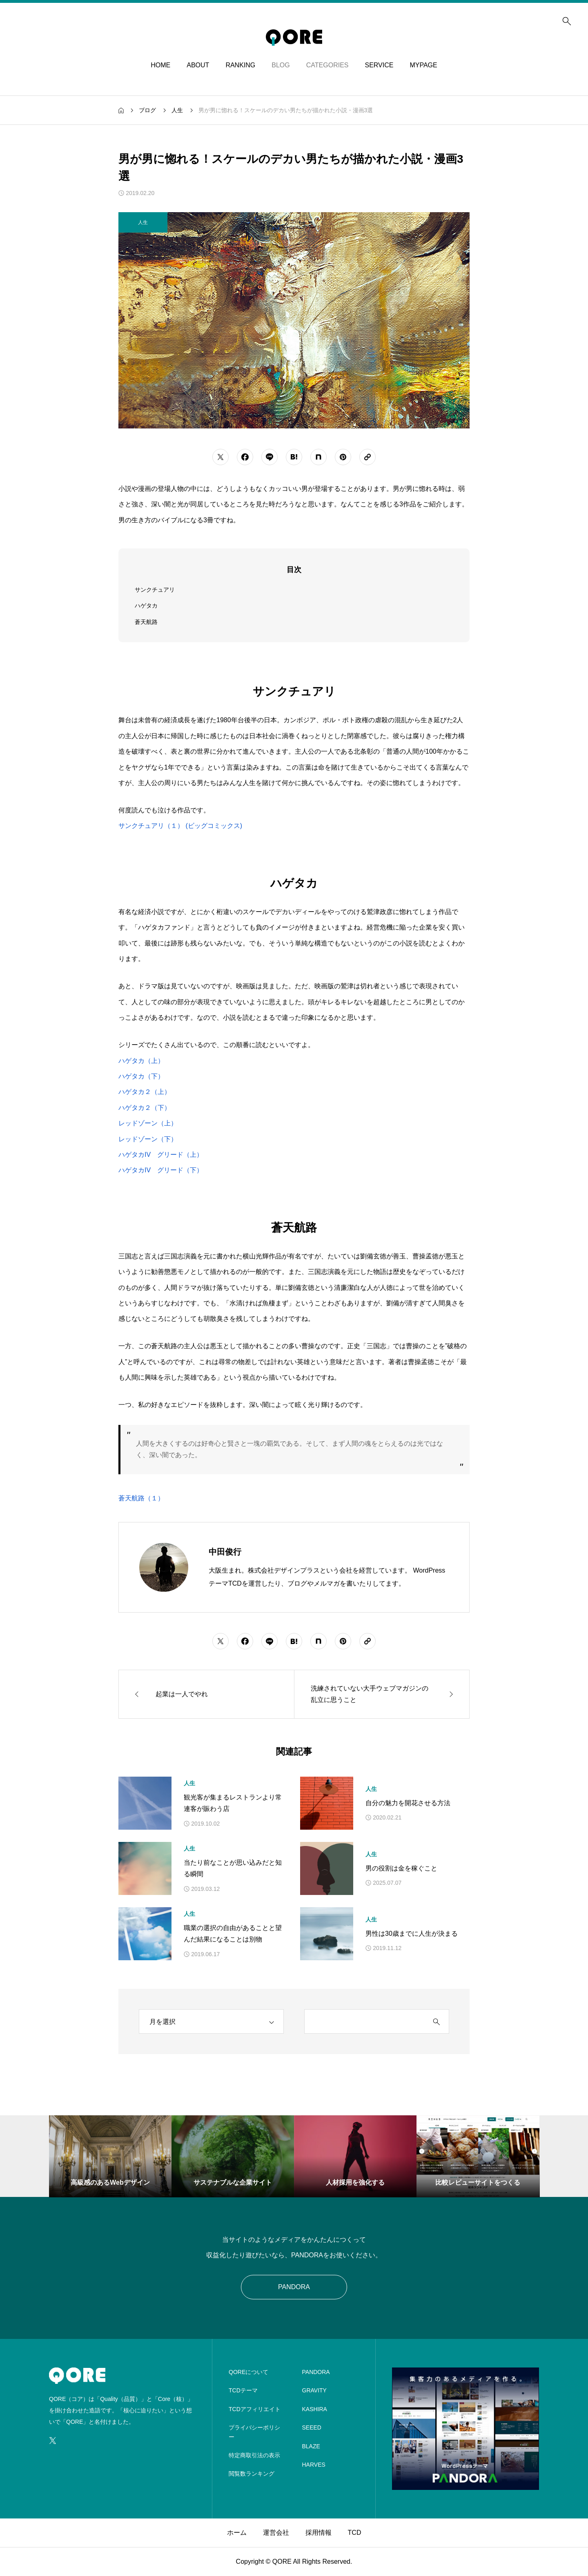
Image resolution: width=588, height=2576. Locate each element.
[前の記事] (206, 1694)
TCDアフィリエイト (255, 2409)
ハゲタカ (146, 605)
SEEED (311, 2427)
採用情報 (318, 2532)
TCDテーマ (243, 2390)
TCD (354, 2532)
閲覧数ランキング (251, 2473)
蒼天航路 (146, 622)
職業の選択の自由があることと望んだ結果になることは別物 (233, 1933)
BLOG (281, 65)
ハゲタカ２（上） (144, 1091)
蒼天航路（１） (141, 1498)
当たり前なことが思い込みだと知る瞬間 (233, 1868)
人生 (189, 1783)
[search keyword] (364, 2022)
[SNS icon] (52, 2440)
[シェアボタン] (220, 457)
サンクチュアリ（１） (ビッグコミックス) (180, 825)
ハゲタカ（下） (141, 1076)
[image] (465, 2484)
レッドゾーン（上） (147, 1123)
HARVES (313, 2464)
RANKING (240, 65)
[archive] (211, 2021)
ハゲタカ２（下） (144, 1107)
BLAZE (311, 2446)
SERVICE (379, 65)
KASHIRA (314, 2409)
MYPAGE (423, 65)
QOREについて (248, 2372)
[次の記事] (382, 1694)
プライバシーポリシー (254, 2432)
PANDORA (294, 2286)
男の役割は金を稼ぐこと (401, 1868)
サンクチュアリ (155, 589)
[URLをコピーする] (367, 457)
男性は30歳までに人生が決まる (411, 1933)
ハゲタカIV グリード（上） (160, 1154)
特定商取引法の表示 (254, 2455)
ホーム (237, 2532)
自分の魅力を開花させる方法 (407, 1802)
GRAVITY (314, 2390)
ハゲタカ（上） (141, 1060)
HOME (160, 65)
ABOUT (198, 65)
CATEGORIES (327, 65)
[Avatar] (163, 1567)
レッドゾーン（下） (147, 1139)
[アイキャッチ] (145, 1803)
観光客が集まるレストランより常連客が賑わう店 (233, 1803)
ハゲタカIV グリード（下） (160, 1170)
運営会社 (276, 2532)
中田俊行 (225, 1552)
